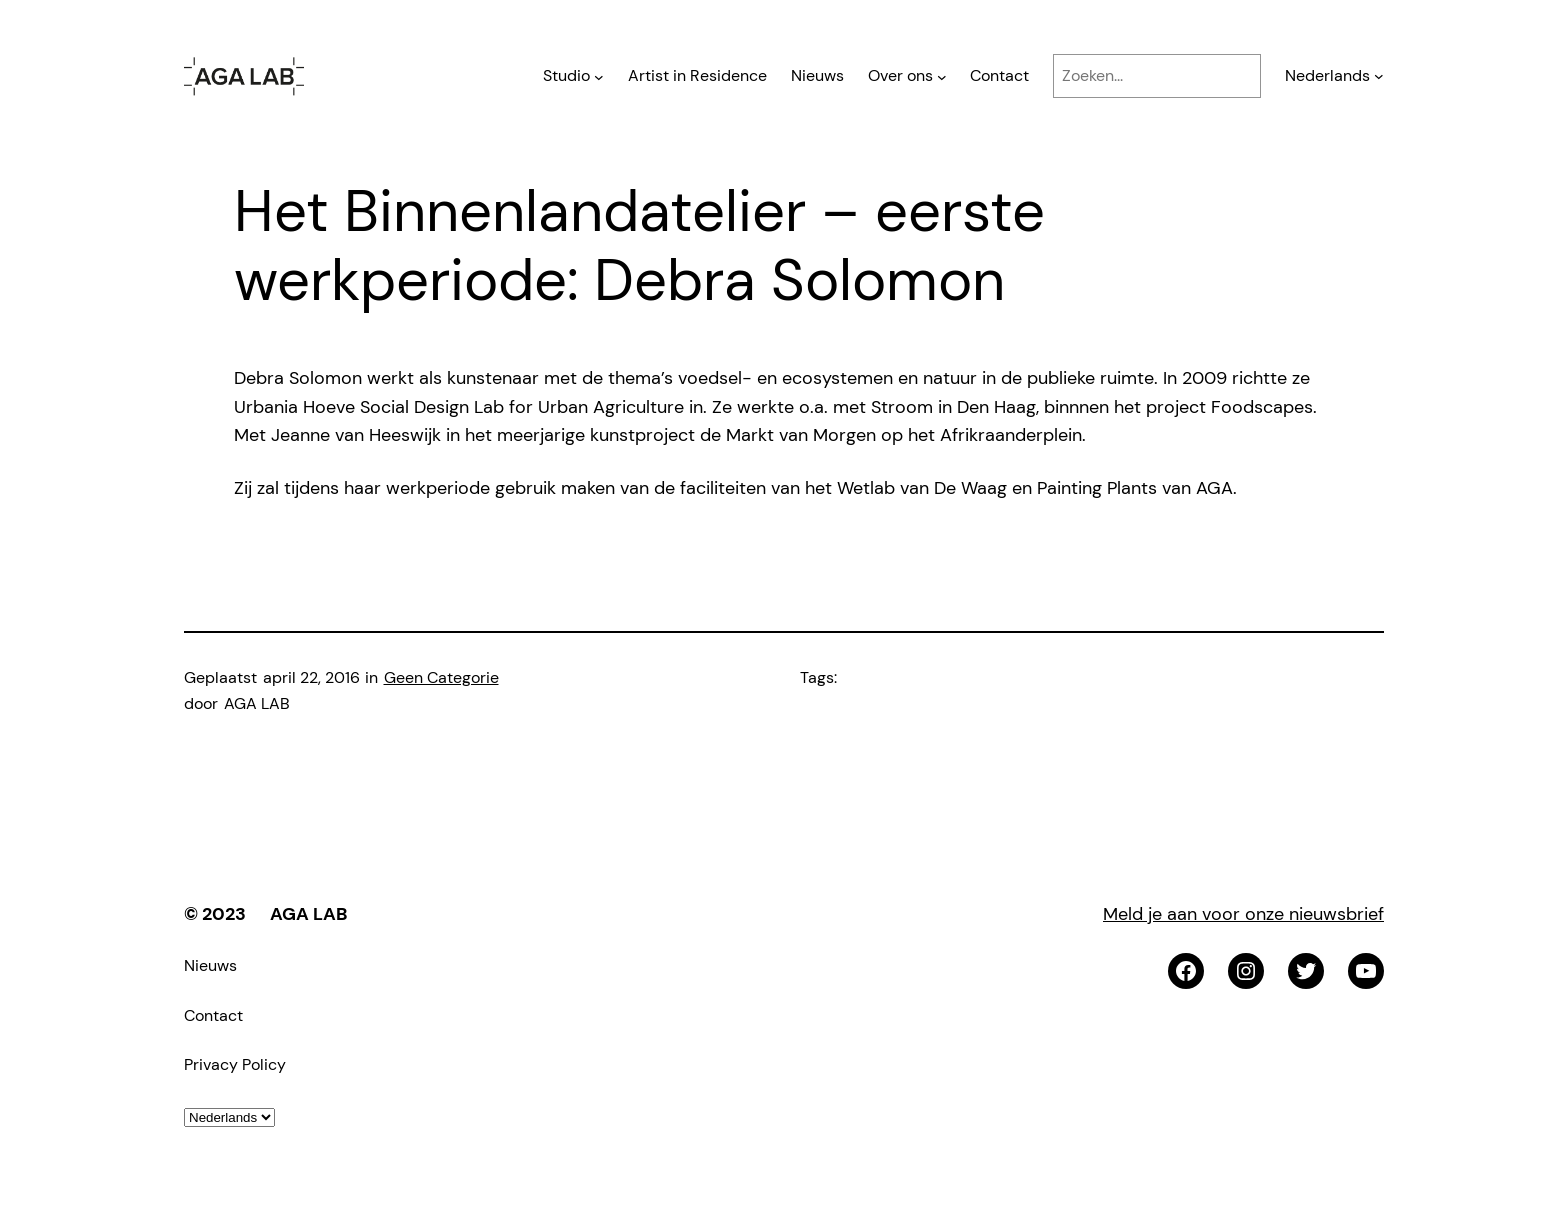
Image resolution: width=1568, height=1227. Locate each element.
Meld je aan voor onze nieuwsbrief (1243, 914)
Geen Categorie (441, 677)
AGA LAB (308, 914)
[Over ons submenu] (942, 76)
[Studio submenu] (599, 76)
